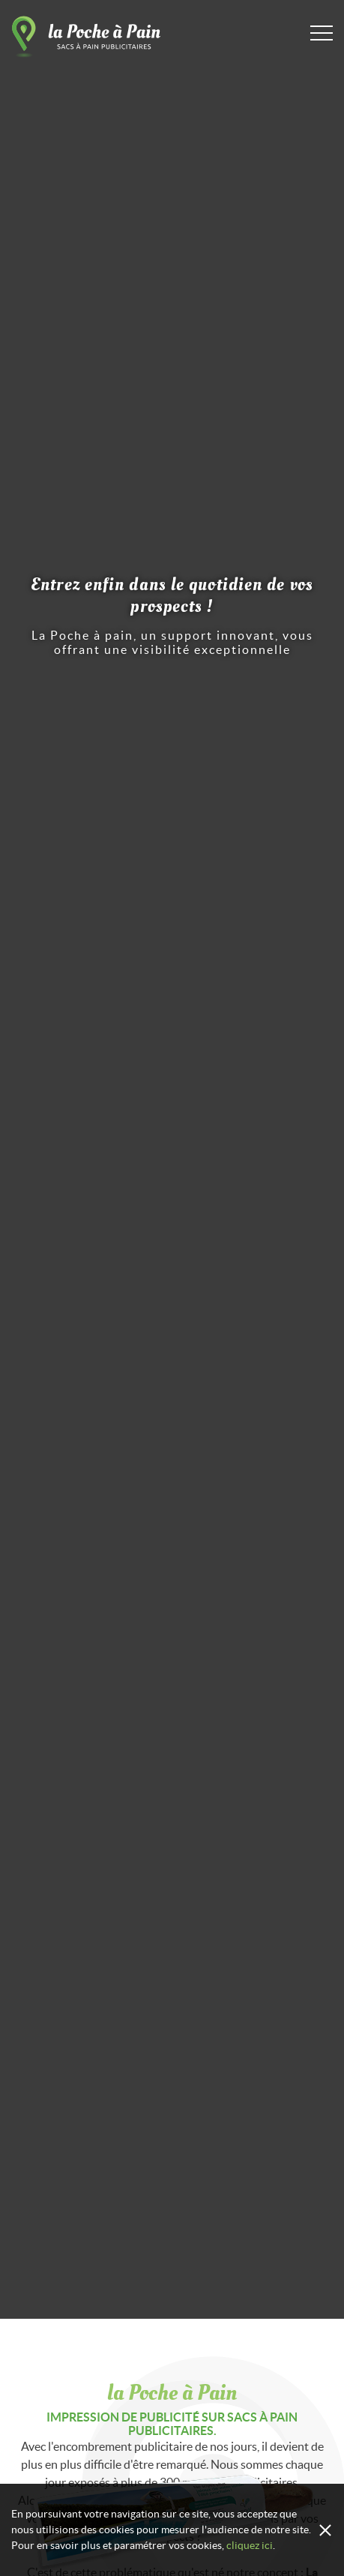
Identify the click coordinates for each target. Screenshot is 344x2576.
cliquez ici (249, 2545)
